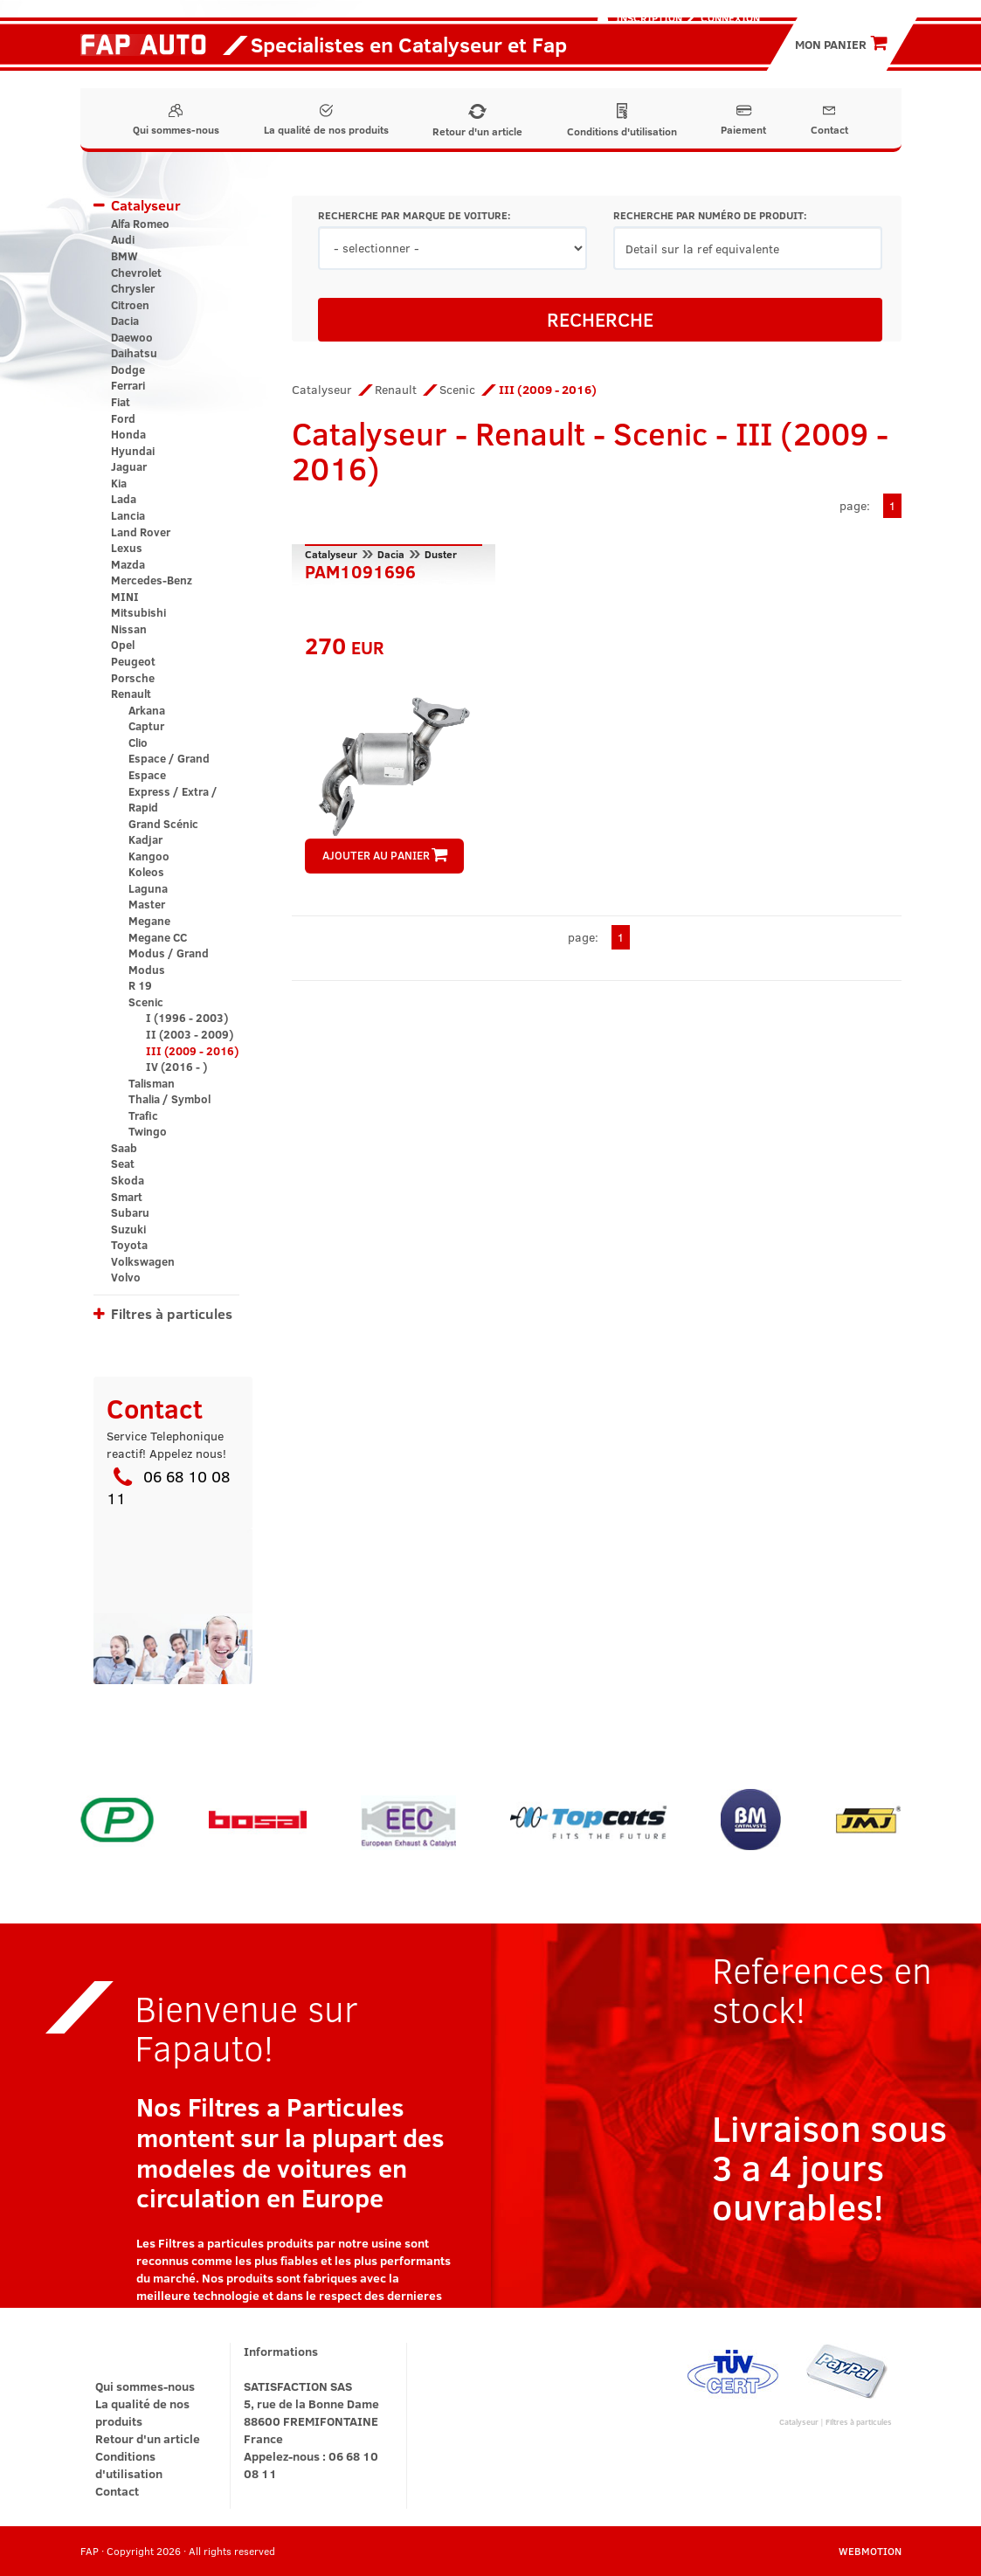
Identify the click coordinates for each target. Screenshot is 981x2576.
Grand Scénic (163, 824)
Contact (829, 120)
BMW (124, 256)
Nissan (129, 629)
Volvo (126, 1277)
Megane (149, 921)
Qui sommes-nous (176, 120)
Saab (124, 1148)
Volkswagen (143, 1261)
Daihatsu (134, 353)
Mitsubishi (138, 612)
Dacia (125, 320)
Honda (128, 434)
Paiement (743, 120)
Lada (123, 499)
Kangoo (148, 856)
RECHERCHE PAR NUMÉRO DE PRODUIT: (709, 215)
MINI (125, 596)
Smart (126, 1197)
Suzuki (128, 1229)
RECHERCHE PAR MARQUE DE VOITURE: (414, 215)
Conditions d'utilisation (622, 120)
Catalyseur (146, 205)
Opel (123, 645)
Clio (138, 742)
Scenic (145, 1002)
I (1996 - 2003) (187, 1018)
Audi (123, 239)
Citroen (130, 305)
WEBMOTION (870, 2551)
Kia (119, 483)
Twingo (147, 1131)
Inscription (649, 17)
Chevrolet (136, 272)
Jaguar (129, 466)
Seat (123, 1163)
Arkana (146, 710)
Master (146, 904)
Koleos (146, 872)
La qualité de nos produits (326, 120)
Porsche (133, 678)
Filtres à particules (171, 1313)
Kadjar (145, 839)
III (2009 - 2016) (192, 1051)
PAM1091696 (360, 569)
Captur (146, 726)
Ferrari (128, 385)
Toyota (129, 1245)
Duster (441, 554)
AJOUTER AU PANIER (384, 855)
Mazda (128, 564)
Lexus (126, 548)
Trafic (143, 1115)
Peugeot (133, 661)
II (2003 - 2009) (189, 1034)
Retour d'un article (477, 121)
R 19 (140, 985)
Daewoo (132, 337)
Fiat (120, 402)
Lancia (128, 515)
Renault (131, 693)
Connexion (730, 17)
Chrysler (133, 288)
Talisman (151, 1083)
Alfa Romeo (140, 223)
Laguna (148, 888)
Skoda (127, 1180)
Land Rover (140, 532)
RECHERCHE (600, 319)
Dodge (128, 369)
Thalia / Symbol (169, 1099)
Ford (123, 418)
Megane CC (157, 937)
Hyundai (133, 451)
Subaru (130, 1212)
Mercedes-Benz (151, 580)
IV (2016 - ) (176, 1066)
